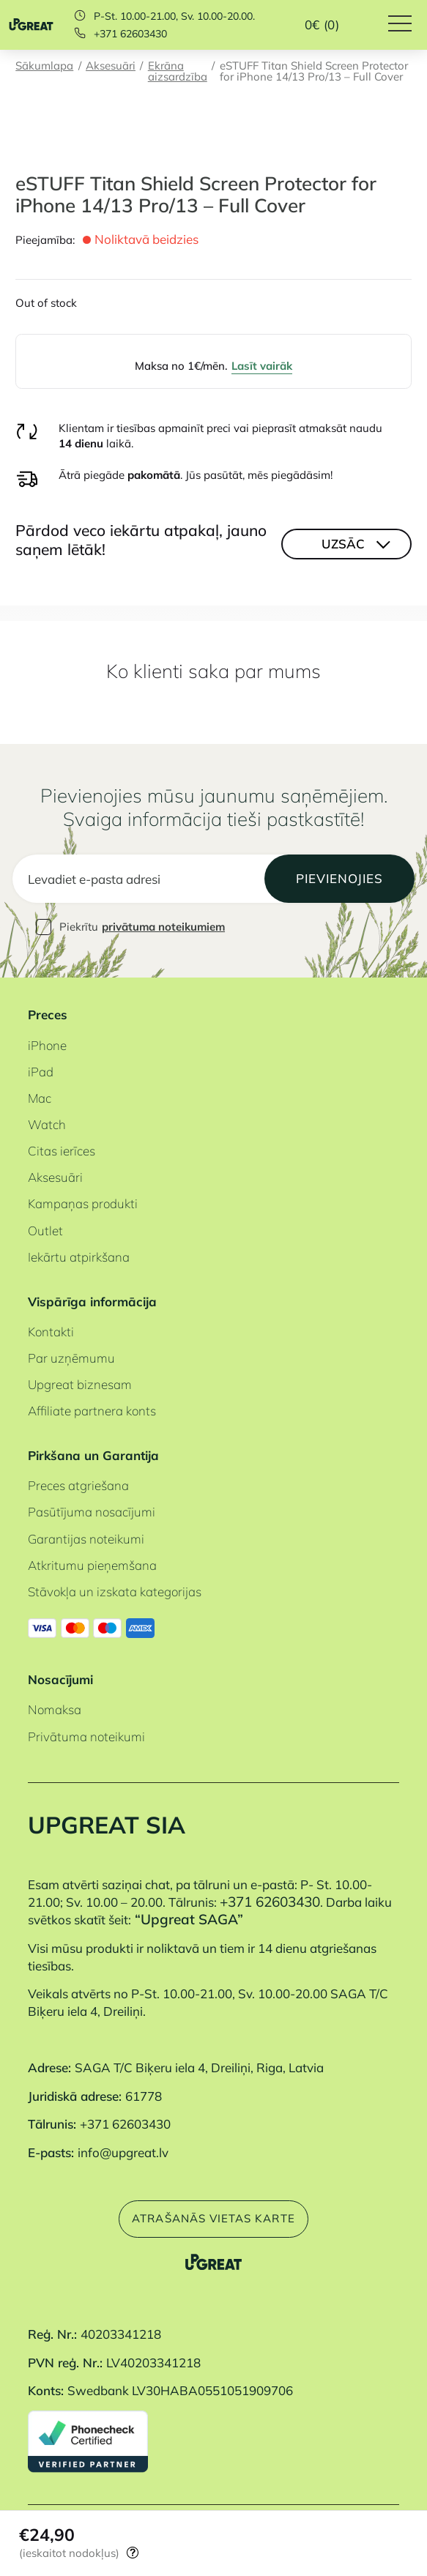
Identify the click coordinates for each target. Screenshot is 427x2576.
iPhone (47, 1045)
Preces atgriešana (78, 1485)
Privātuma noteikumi (86, 1736)
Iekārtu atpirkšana (79, 1257)
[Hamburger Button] (407, 25)
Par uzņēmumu (71, 1358)
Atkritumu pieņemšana (92, 1565)
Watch (47, 1124)
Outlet (45, 1230)
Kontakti (51, 1331)
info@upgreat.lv (123, 2152)
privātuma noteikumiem (163, 927)
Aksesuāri (110, 66)
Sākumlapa (44, 66)
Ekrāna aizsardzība (177, 72)
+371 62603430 (130, 34)
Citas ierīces (61, 1150)
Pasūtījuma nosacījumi (91, 1511)
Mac (39, 1098)
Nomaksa (54, 1709)
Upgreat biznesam (80, 1384)
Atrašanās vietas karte (213, 2218)
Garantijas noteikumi (86, 1538)
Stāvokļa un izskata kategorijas (114, 1591)
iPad (40, 1071)
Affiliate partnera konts (92, 1410)
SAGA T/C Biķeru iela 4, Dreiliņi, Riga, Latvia (199, 2067)
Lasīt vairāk (261, 366)
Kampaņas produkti (83, 1203)
